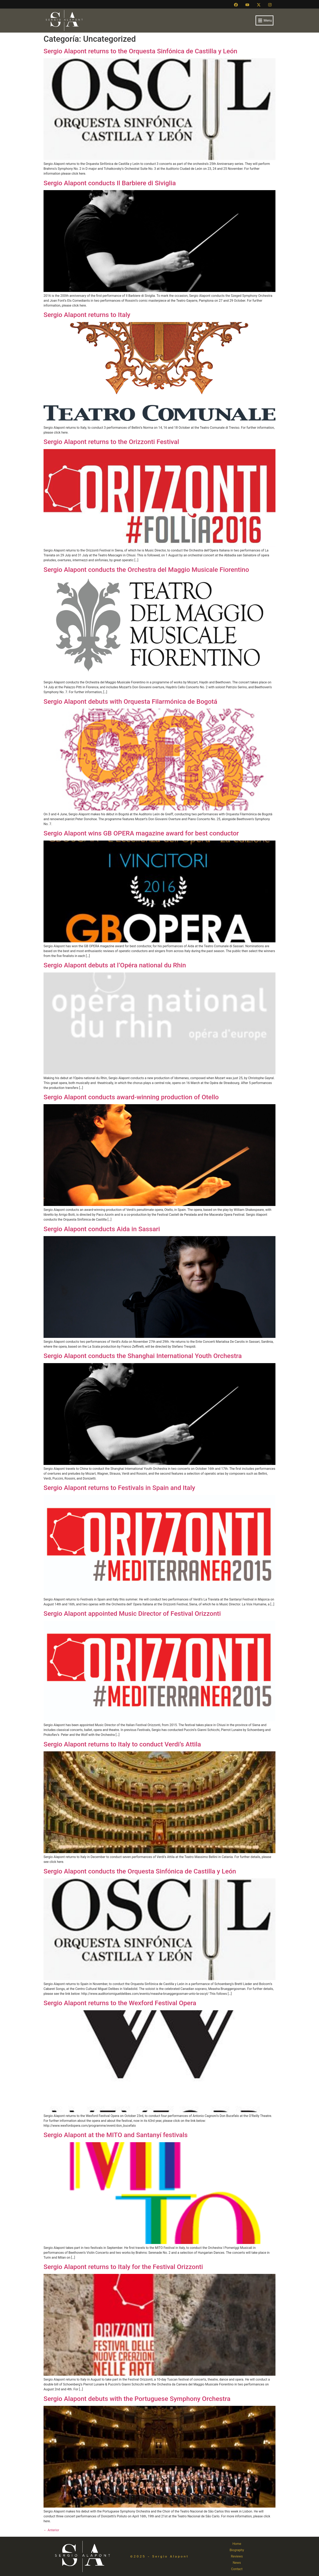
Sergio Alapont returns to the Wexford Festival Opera (120, 2003)
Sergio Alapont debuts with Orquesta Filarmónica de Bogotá (130, 701)
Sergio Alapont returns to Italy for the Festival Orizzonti (123, 2267)
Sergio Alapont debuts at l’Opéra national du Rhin (115, 965)
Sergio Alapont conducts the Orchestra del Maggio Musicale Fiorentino (146, 569)
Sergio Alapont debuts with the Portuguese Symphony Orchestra (137, 2399)
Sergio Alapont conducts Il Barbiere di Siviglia (110, 183)
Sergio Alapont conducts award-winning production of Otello (131, 1097)
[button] (264, 20)
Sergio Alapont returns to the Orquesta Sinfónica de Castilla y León (140, 51)
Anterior (51, 2530)
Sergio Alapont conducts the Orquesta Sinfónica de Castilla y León (140, 1871)
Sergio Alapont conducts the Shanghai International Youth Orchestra (143, 1356)
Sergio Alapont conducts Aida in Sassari (102, 1229)
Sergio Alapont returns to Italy (87, 315)
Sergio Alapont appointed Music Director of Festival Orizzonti (132, 1613)
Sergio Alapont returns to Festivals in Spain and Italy (119, 1488)
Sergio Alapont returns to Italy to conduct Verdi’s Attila (122, 1744)
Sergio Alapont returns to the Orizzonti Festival (111, 442)
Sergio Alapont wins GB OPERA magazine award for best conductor (141, 833)
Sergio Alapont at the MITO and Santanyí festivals (116, 2135)
